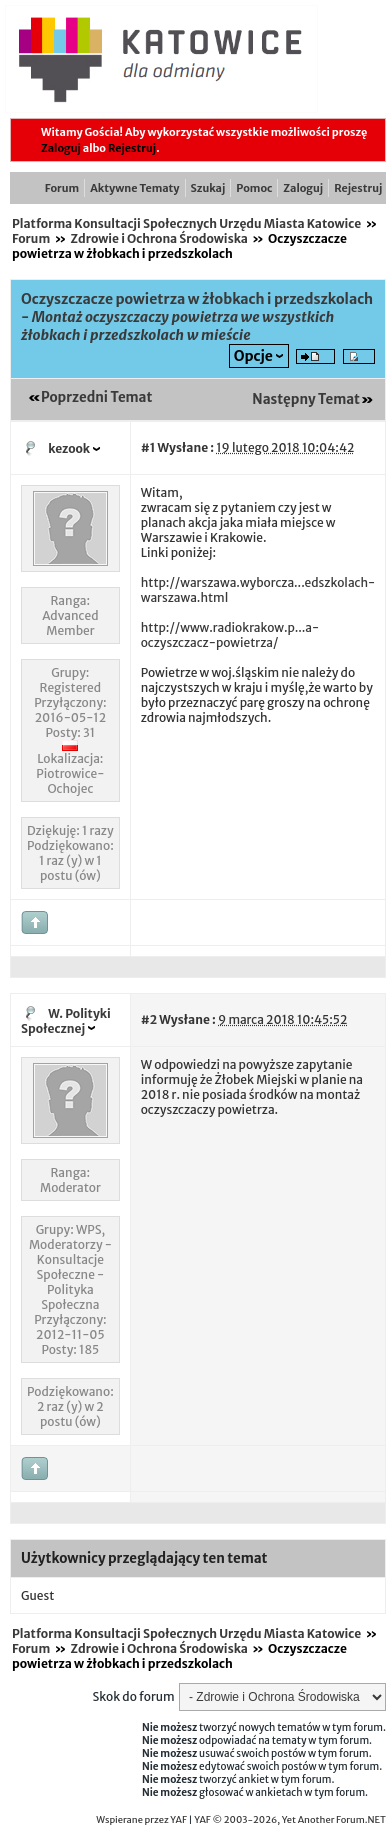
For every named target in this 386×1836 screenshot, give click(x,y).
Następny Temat (306, 399)
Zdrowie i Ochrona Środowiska (159, 238)
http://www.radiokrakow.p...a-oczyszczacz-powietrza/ (230, 635)
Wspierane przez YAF (141, 1820)
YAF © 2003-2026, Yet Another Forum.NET (290, 1820)
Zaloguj (61, 148)
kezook (69, 448)
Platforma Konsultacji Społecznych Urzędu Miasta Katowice (186, 223)
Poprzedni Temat (96, 397)
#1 (148, 447)
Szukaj (208, 188)
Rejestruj (132, 148)
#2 (149, 1019)
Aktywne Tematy (134, 188)
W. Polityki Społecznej (66, 1021)
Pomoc (254, 188)
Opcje (253, 356)
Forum (62, 188)
